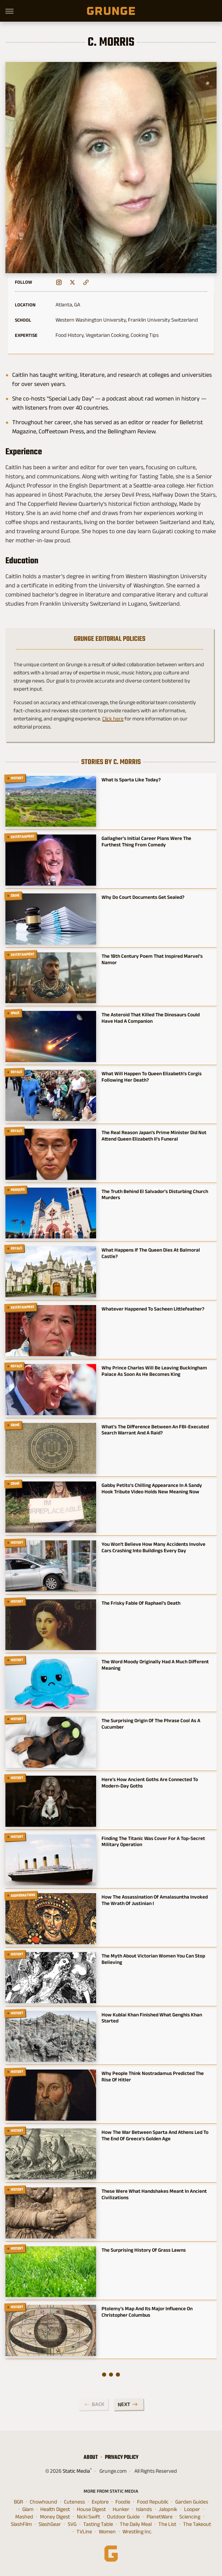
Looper (192, 2509)
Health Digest (55, 2509)
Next (124, 2404)
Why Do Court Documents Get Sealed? (143, 897)
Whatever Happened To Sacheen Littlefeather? (153, 1309)
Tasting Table (98, 2524)
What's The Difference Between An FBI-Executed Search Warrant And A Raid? (155, 1430)
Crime (15, 895)
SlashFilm (21, 2524)
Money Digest (55, 2516)
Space (15, 1013)
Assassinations (23, 1895)
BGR (18, 2502)
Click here (113, 718)
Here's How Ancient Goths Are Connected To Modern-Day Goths (150, 1782)
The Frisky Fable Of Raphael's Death (141, 1603)
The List (167, 2524)
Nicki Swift (88, 2516)
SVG (72, 2524)
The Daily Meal (136, 2524)
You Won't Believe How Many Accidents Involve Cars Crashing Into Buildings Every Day (153, 1547)
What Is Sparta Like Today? (131, 779)
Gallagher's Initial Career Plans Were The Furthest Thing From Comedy (146, 841)
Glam (28, 2509)
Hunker (121, 2509)
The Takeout (197, 2524)
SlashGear (50, 2524)
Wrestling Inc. (137, 2531)
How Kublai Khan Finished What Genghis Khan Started (152, 2018)
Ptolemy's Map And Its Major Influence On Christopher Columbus (147, 2312)
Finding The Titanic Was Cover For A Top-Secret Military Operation (153, 1841)
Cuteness (74, 2502)
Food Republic (153, 2502)
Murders (18, 1189)
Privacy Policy (121, 2457)
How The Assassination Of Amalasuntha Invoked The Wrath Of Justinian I (155, 1900)
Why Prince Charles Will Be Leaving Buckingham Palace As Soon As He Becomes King (154, 1371)
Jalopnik (168, 2509)
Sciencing (189, 2516)
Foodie (122, 2502)
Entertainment (23, 836)
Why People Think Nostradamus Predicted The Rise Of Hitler (153, 2076)
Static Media (76, 2471)
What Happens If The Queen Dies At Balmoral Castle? (151, 1253)
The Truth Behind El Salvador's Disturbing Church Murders (155, 1194)
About (91, 2457)
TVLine (84, 2531)
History (17, 778)
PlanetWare (160, 2516)
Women (107, 2531)
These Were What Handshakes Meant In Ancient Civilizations (154, 2194)
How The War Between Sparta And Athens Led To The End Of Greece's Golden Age (155, 2135)
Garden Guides (191, 2502)
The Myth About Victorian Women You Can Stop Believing (153, 1959)
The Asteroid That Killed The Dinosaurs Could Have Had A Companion (151, 1018)
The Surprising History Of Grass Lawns (144, 2250)
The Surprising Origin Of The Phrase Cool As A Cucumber (151, 1723)
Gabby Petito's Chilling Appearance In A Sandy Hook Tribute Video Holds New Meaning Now (152, 1488)
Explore (100, 2502)
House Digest (91, 2509)
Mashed (24, 2516)
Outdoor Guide (123, 2516)
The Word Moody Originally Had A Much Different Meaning (155, 1665)
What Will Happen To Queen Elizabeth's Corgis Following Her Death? (152, 1076)
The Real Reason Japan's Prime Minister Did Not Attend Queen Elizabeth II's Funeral (154, 1135)
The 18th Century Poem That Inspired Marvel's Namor (152, 959)
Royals (16, 1071)
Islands (144, 2509)
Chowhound (43, 2502)
